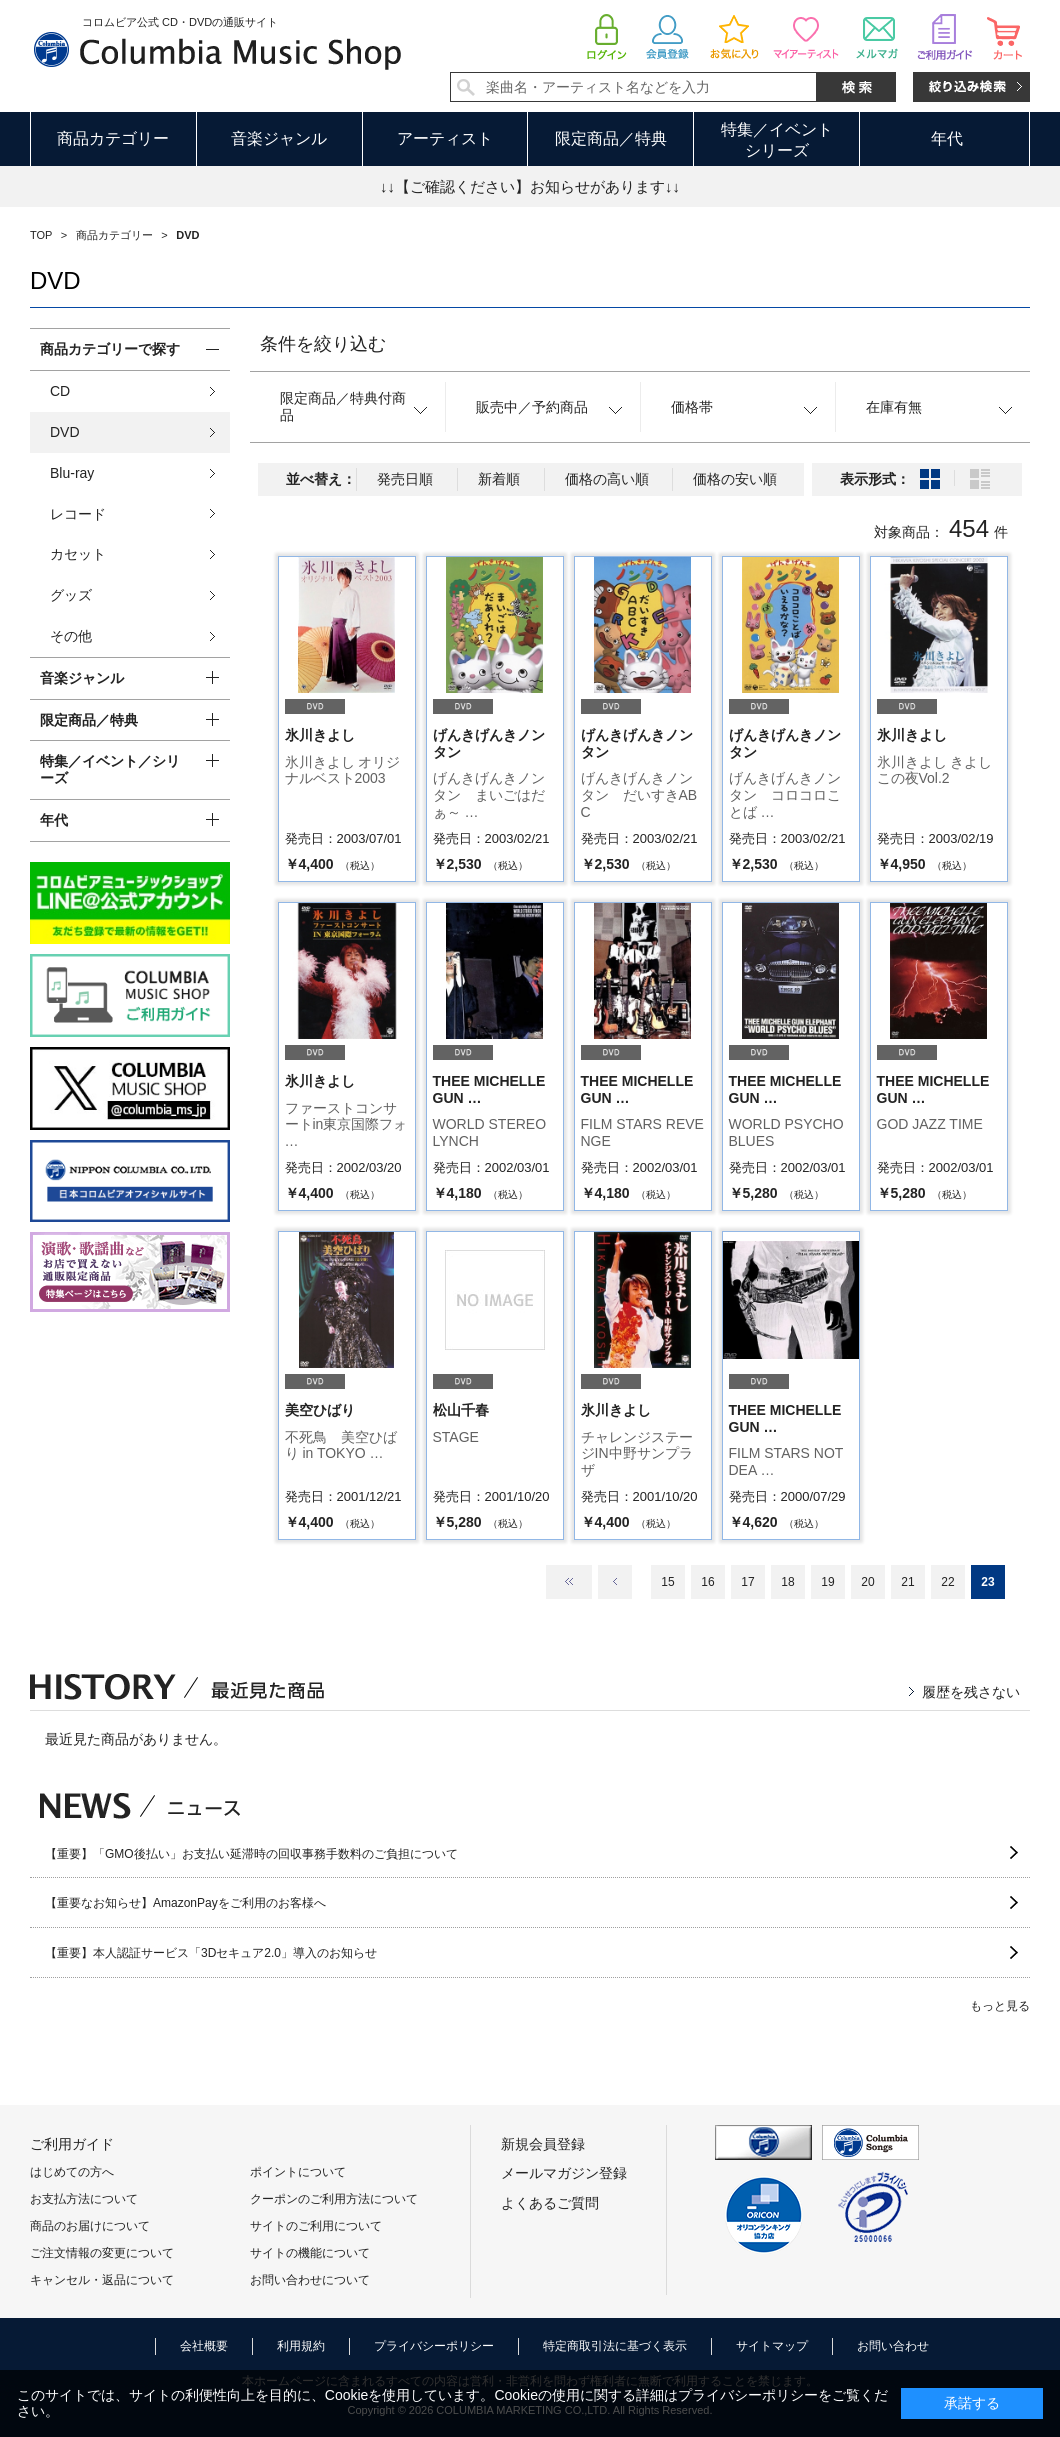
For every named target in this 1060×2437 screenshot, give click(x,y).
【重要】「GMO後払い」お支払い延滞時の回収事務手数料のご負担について (251, 1854)
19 (827, 1582)
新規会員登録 (543, 2144)
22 (947, 1582)
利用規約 (301, 2346)
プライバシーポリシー (434, 2346)
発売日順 (405, 479)
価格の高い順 (607, 479)
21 (907, 1582)
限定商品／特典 (611, 138)
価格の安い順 (735, 479)
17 (747, 1582)
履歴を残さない (971, 1692)
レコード (78, 514)
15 (667, 1582)
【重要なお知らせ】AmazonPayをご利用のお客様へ (185, 1903)
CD (60, 391)
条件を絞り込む (323, 344)
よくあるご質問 (550, 2203)
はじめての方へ (72, 2172)
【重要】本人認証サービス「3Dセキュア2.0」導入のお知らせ (211, 1953)
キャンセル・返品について (102, 2280)
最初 (569, 1582)
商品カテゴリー (113, 138)
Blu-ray (72, 473)
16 (707, 1582)
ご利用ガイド (72, 2144)
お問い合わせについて (310, 2280)
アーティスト (445, 138)
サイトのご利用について (316, 2226)
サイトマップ (772, 2346)
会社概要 (204, 2346)
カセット (78, 554)
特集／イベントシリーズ (777, 140)
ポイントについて (298, 2172)
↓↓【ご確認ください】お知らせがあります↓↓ (530, 186)
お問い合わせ (893, 2346)
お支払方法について (84, 2199)
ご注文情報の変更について (102, 2253)
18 (787, 1582)
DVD (65, 432)
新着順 (499, 479)
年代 (947, 138)
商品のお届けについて (90, 2226)
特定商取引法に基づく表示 (615, 2346)
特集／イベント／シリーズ (110, 769)
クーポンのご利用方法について (334, 2199)
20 (867, 1582)
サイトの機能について (310, 2253)
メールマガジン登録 (564, 2173)
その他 (71, 636)
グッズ (71, 595)
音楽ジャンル (279, 138)
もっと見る (1000, 2006)
